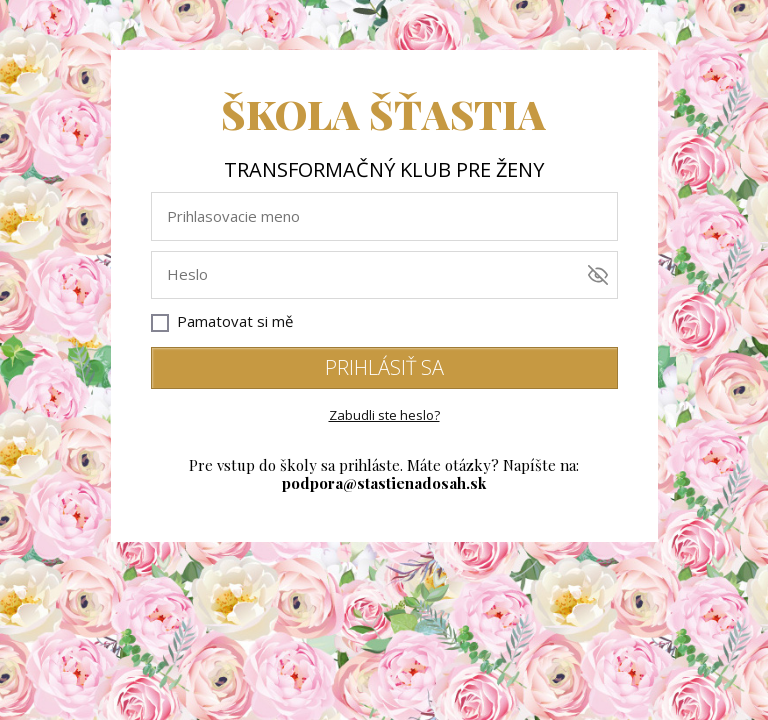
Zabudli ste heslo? (384, 415)
